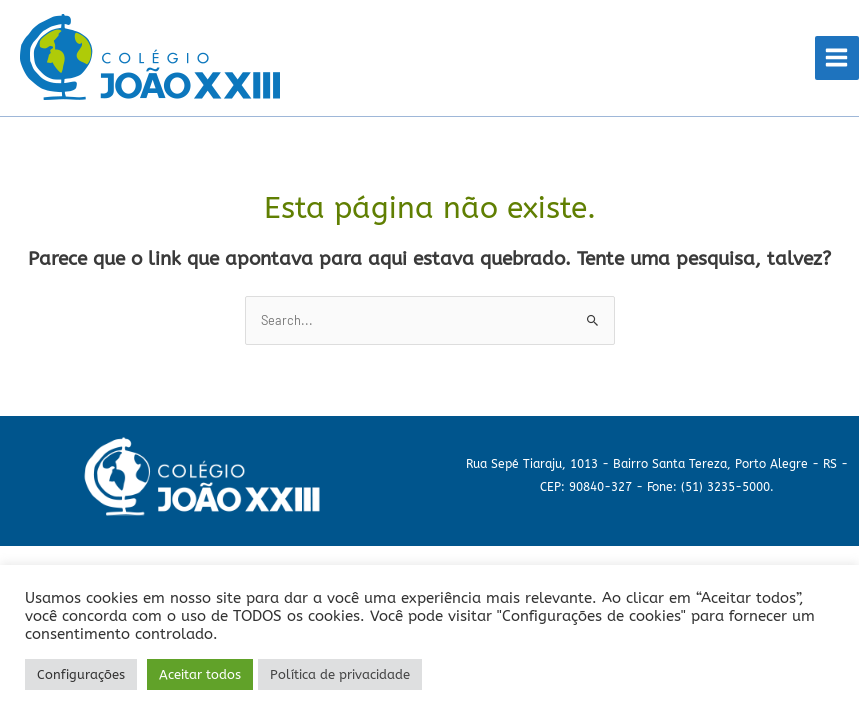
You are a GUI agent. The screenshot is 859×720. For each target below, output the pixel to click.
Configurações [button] (81, 674)
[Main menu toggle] (837, 58)
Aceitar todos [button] (200, 674)
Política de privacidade (340, 674)
